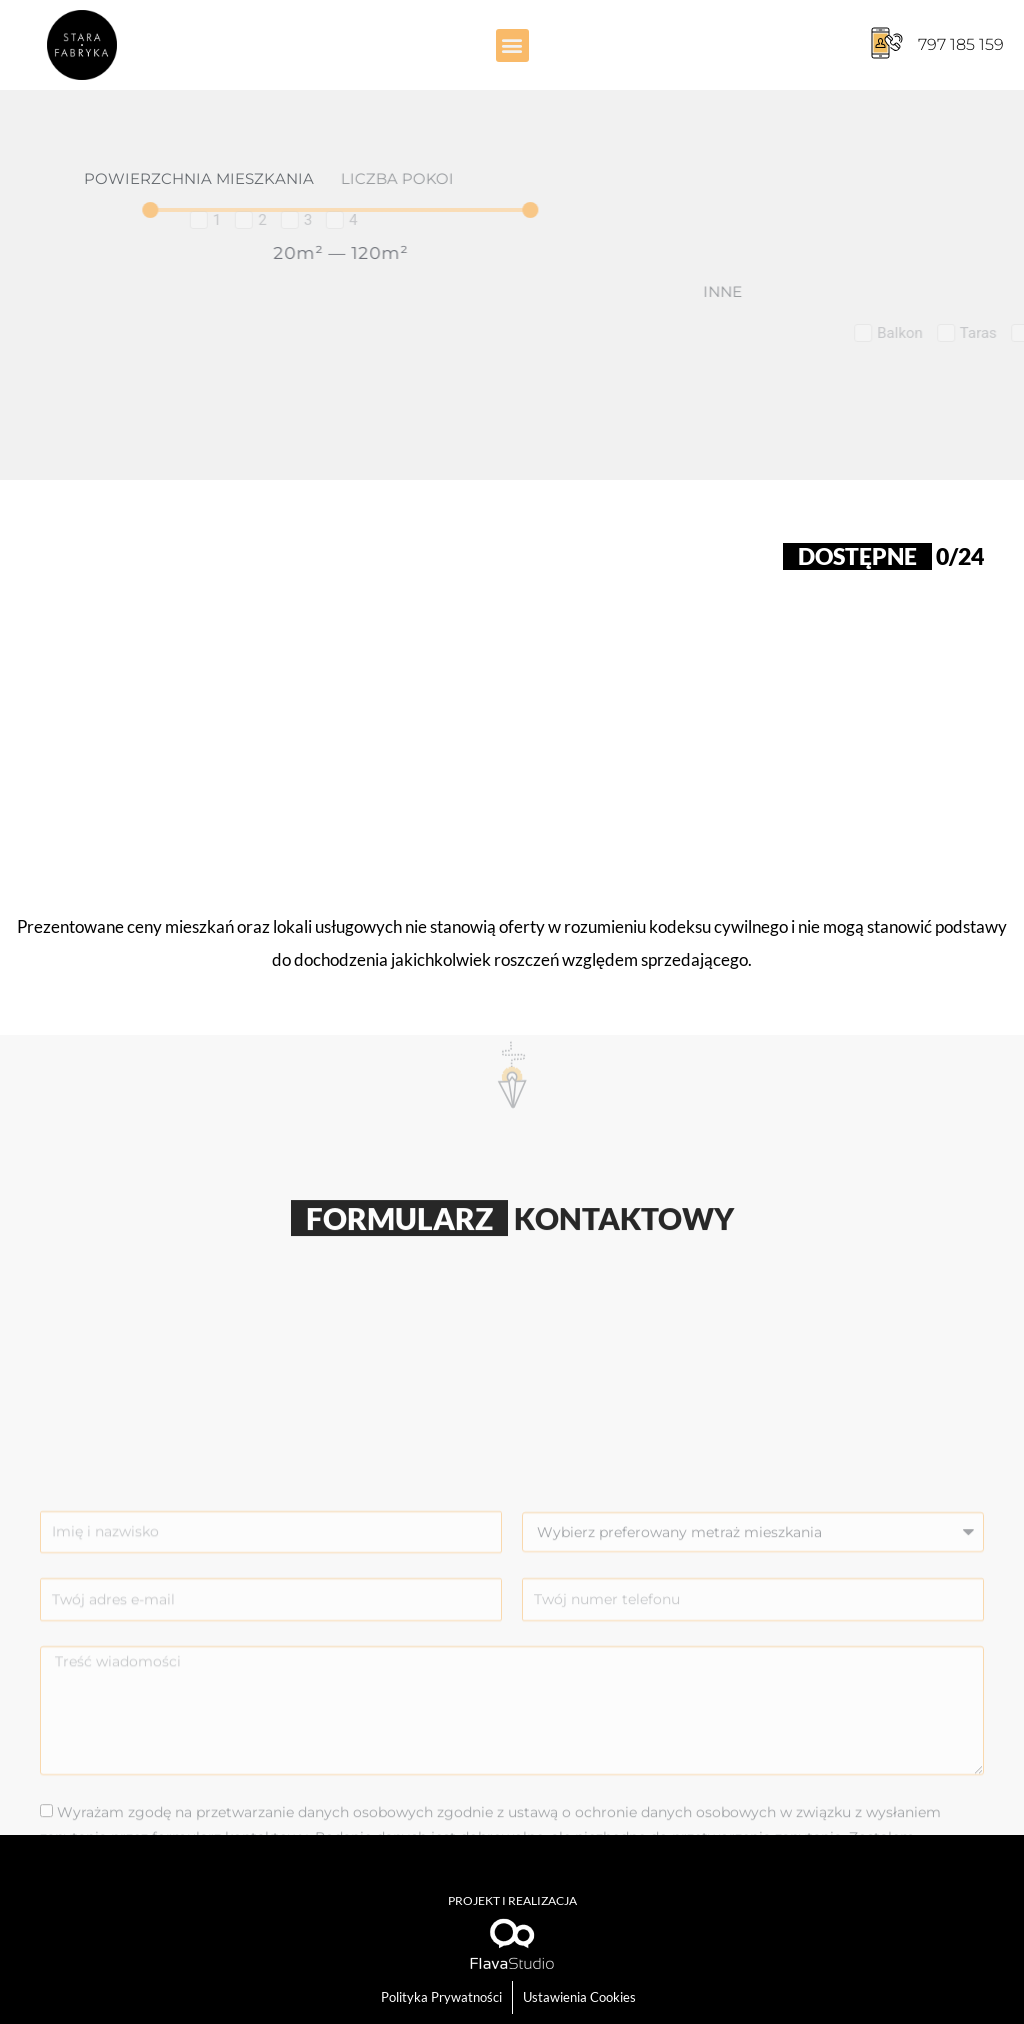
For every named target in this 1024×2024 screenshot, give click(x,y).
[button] (512, 45)
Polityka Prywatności (441, 1997)
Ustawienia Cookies (579, 1997)
